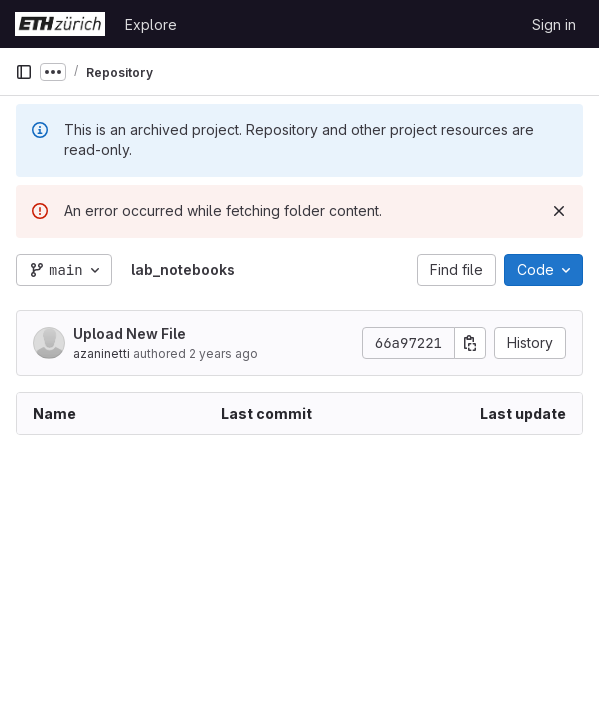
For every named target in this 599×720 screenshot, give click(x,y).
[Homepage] (60, 24)
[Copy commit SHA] (470, 343)
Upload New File (129, 333)
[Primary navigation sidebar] (24, 72)
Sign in (554, 24)
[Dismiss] (559, 211)
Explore (151, 24)
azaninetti (101, 353)
